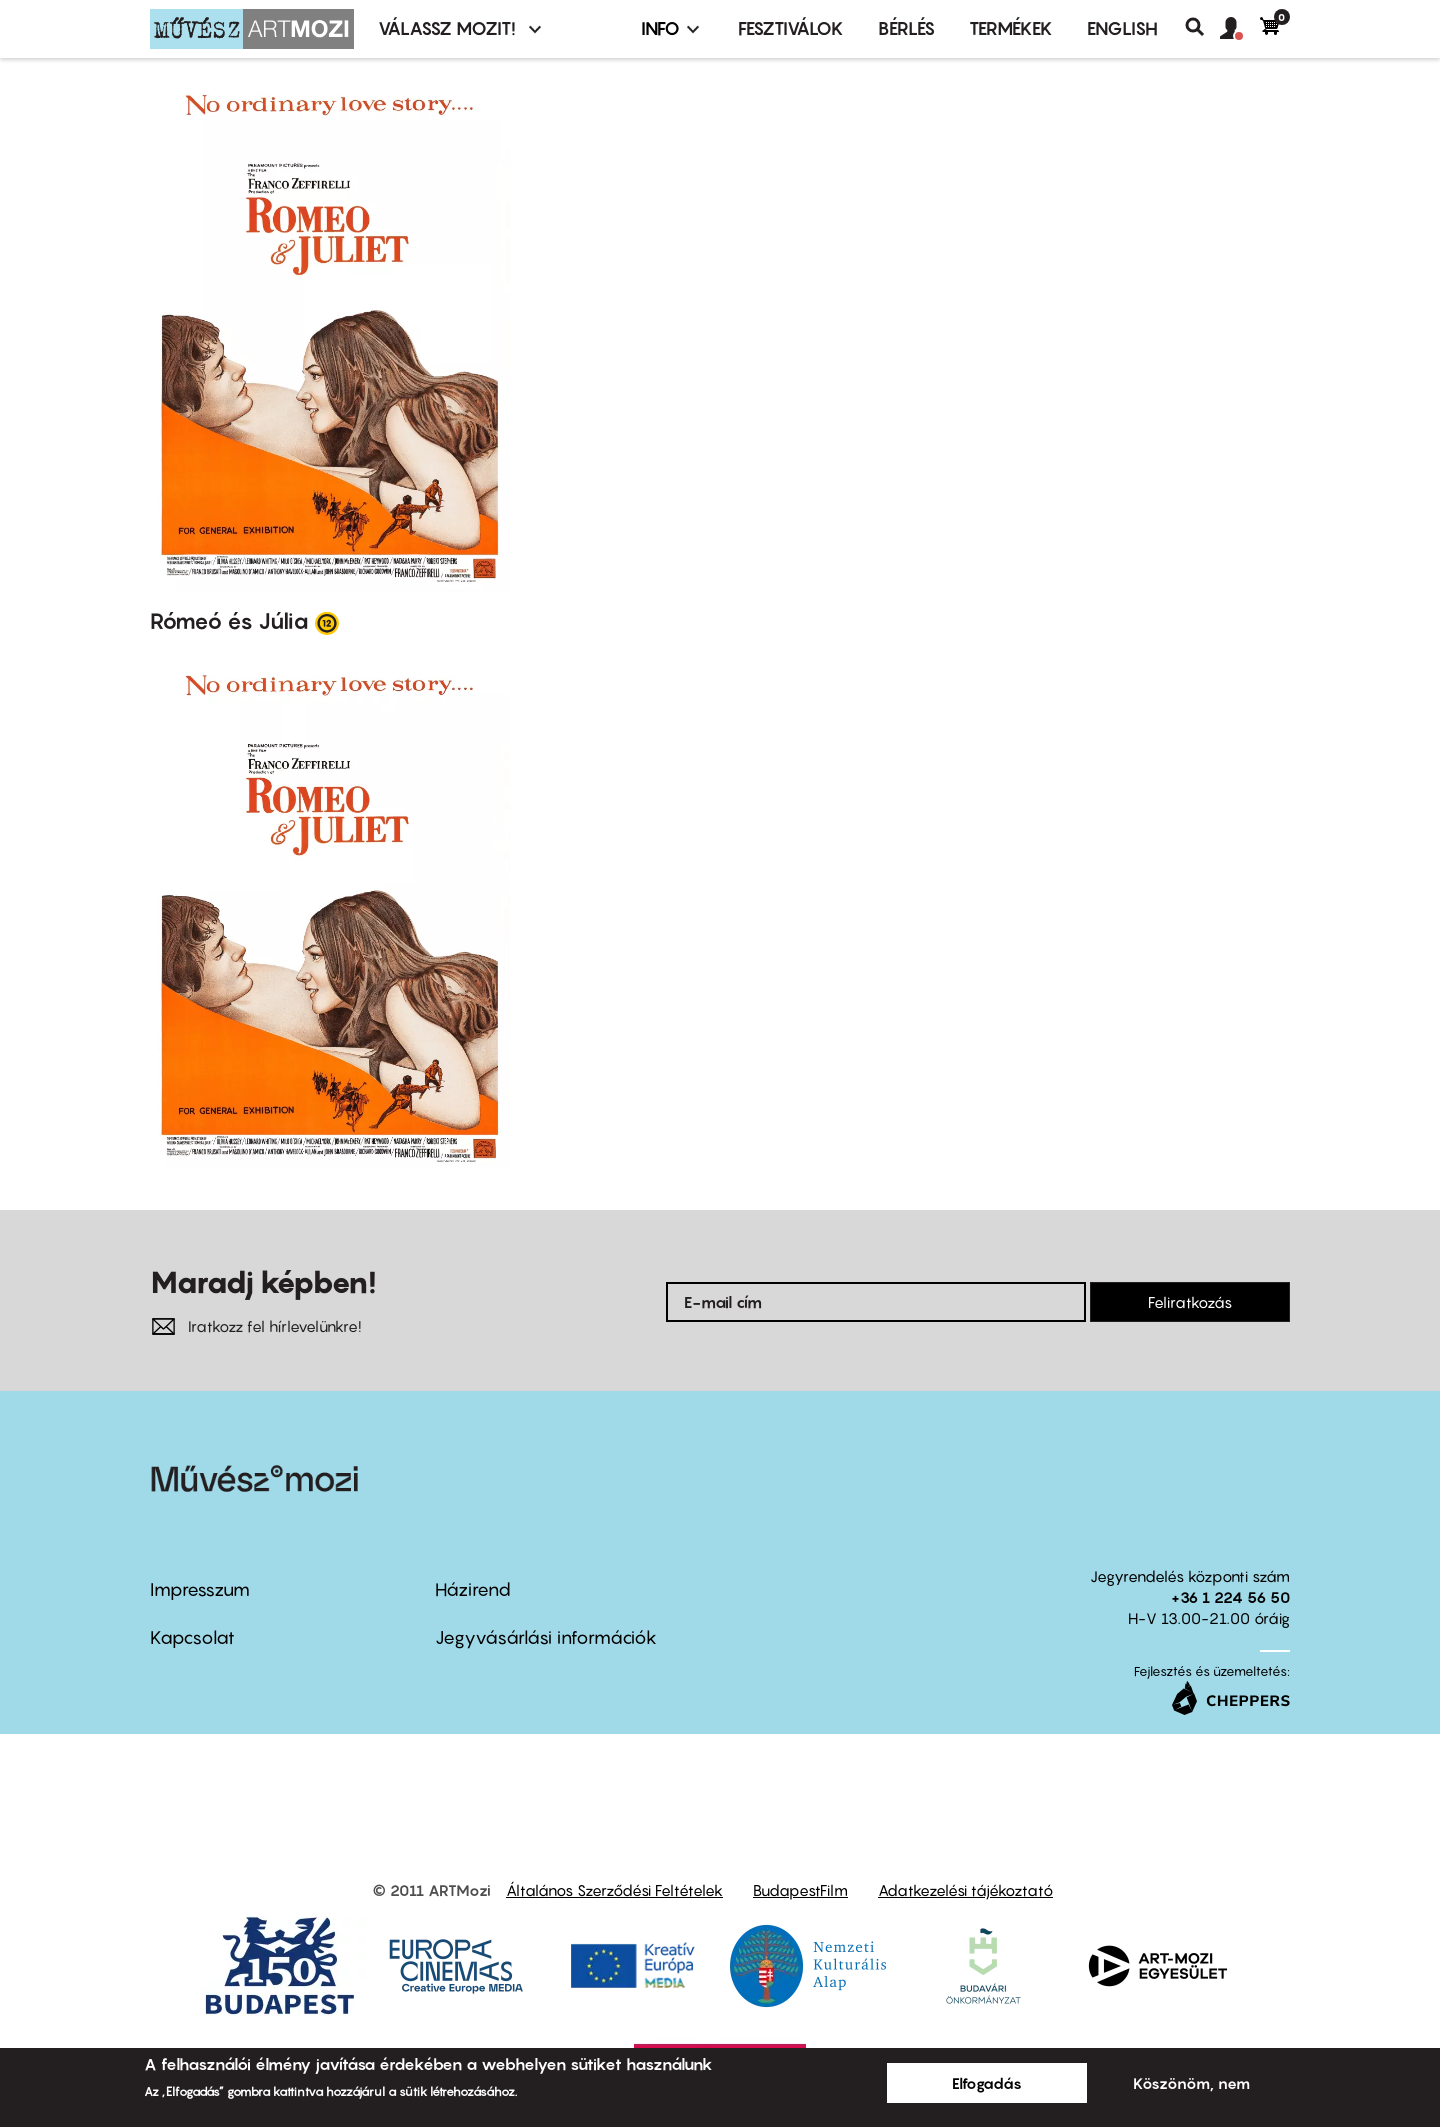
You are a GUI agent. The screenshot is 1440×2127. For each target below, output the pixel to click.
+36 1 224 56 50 (1230, 1597)
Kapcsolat (192, 1637)
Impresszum (200, 1589)
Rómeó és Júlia (229, 621)
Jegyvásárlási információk (546, 1637)
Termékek (1011, 28)
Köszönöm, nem (1191, 2083)
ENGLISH (1122, 28)
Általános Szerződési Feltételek (614, 1890)
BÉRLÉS (906, 28)
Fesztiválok (791, 28)
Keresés (1202, 27)
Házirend (473, 1589)
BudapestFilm (800, 1890)
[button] (1240, 29)
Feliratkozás (1190, 1302)
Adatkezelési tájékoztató (965, 1890)
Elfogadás (987, 2083)
